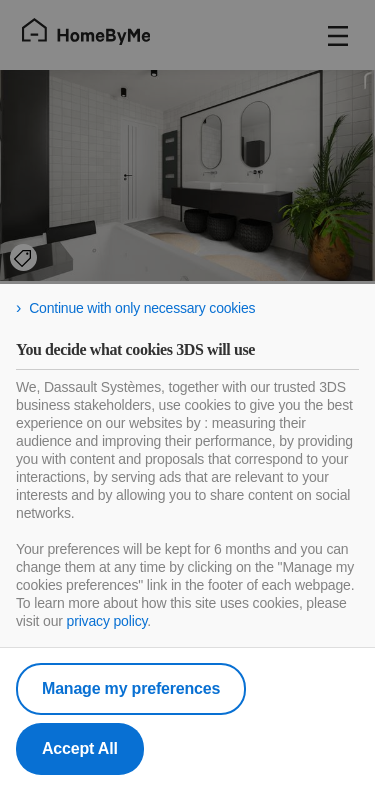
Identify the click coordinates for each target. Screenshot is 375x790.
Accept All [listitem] (80, 748)
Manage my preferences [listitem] (131, 688)
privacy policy (107, 621)
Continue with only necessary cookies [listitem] (142, 308)
